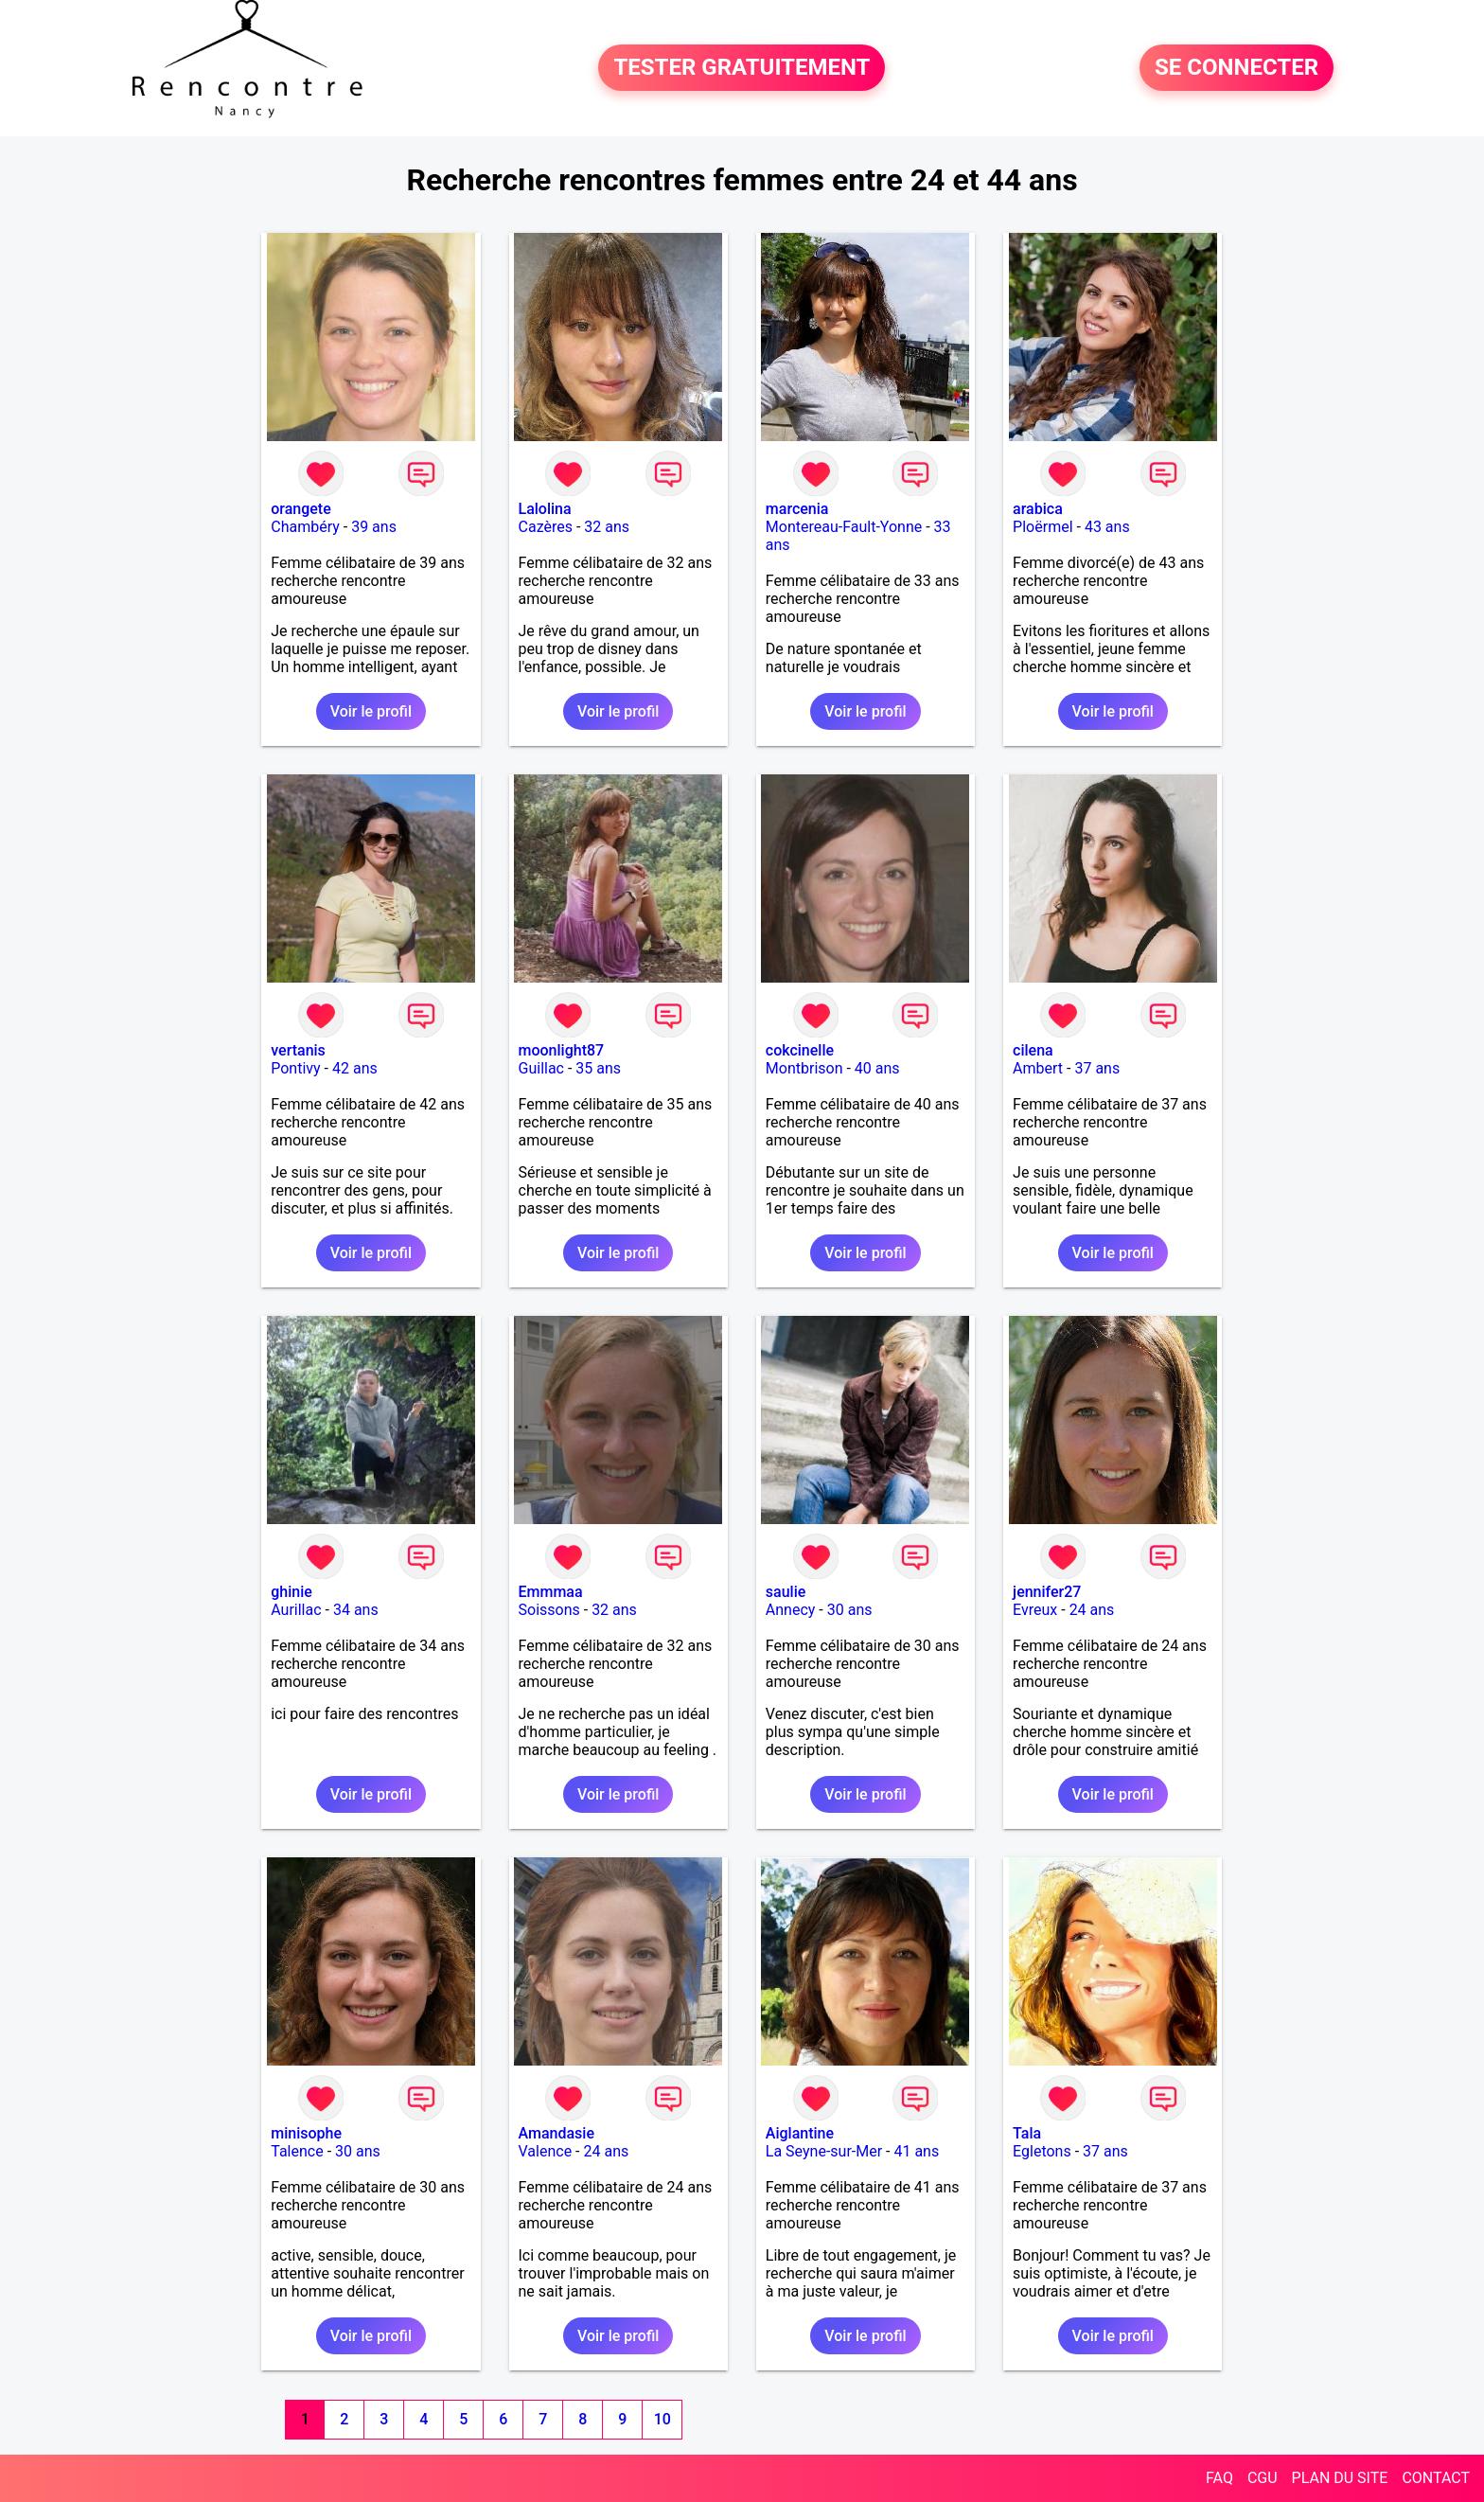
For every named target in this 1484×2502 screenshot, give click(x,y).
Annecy (791, 1610)
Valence (546, 2151)
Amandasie (556, 2133)
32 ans (606, 527)
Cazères (546, 527)
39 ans (374, 527)
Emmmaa (551, 1592)
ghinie (291, 1592)
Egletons (1042, 2151)
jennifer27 (1047, 1592)
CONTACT (1436, 2478)
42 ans (355, 1068)
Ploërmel (1042, 527)
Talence (297, 2151)
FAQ (1219, 2478)
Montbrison (804, 1068)
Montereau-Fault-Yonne (844, 527)
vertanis (298, 1050)
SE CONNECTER (1236, 68)
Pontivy (295, 1068)
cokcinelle (800, 1050)
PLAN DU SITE (1340, 2478)
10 (662, 2419)
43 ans (1107, 527)
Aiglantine (800, 2133)
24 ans (1092, 1610)
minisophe (306, 2133)
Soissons (549, 1610)
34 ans (356, 1610)
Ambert (1038, 1068)
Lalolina (545, 509)
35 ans (598, 1068)
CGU (1262, 2478)
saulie (785, 1592)
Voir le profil (371, 711)
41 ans (916, 2151)
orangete (301, 509)
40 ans (877, 1068)
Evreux (1035, 1610)
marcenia (797, 509)
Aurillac (296, 1610)
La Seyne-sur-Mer (824, 2151)
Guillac (541, 1068)
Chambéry (305, 527)
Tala (1027, 2133)
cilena (1033, 1050)
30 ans (850, 1610)
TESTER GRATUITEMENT (741, 68)
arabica (1038, 509)
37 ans (1097, 1068)
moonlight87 (562, 1050)
